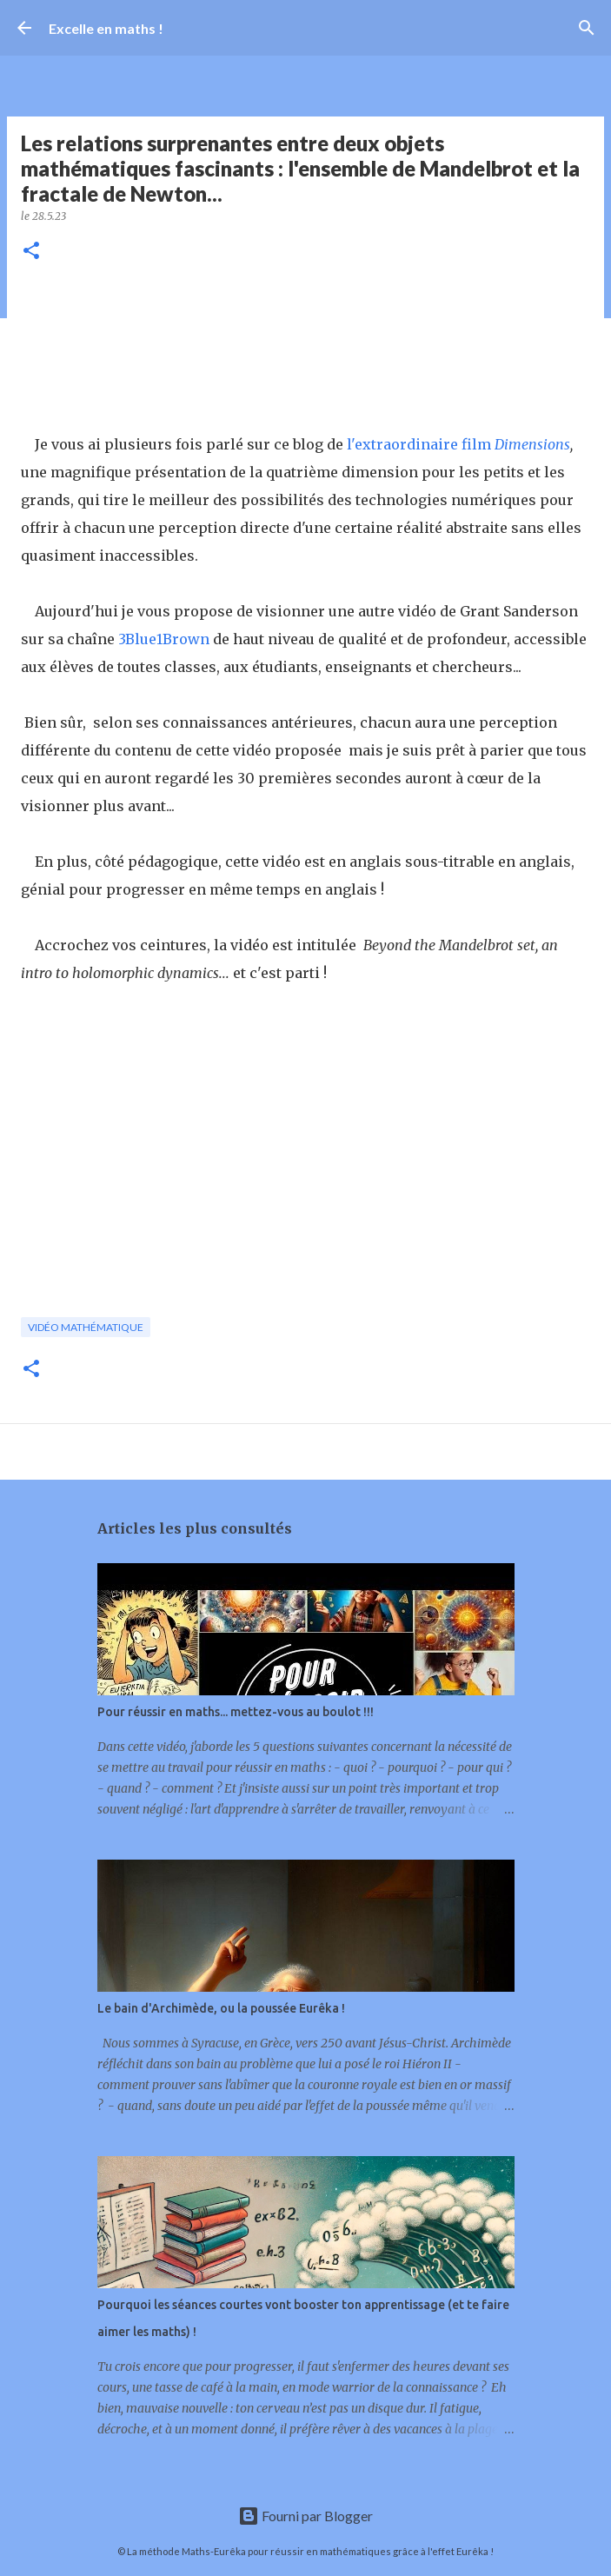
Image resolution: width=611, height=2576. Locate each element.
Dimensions (532, 444)
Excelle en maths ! (106, 28)
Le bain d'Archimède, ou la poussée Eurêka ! (221, 2008)
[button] (31, 251)
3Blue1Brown (163, 639)
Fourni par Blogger (305, 2515)
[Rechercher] (586, 28)
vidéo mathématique (85, 1327)
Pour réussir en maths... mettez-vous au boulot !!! (235, 1712)
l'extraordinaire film (421, 444)
